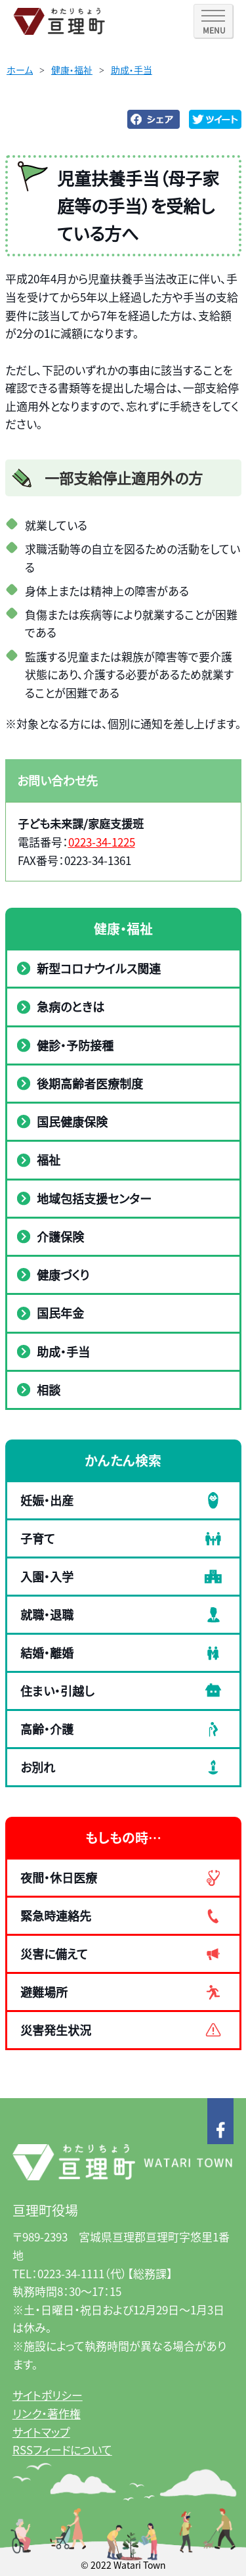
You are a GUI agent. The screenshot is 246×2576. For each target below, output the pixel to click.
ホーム (20, 69)
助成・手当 (131, 69)
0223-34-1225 (101, 841)
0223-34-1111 (70, 2273)
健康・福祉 (71, 69)
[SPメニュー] (213, 21)
